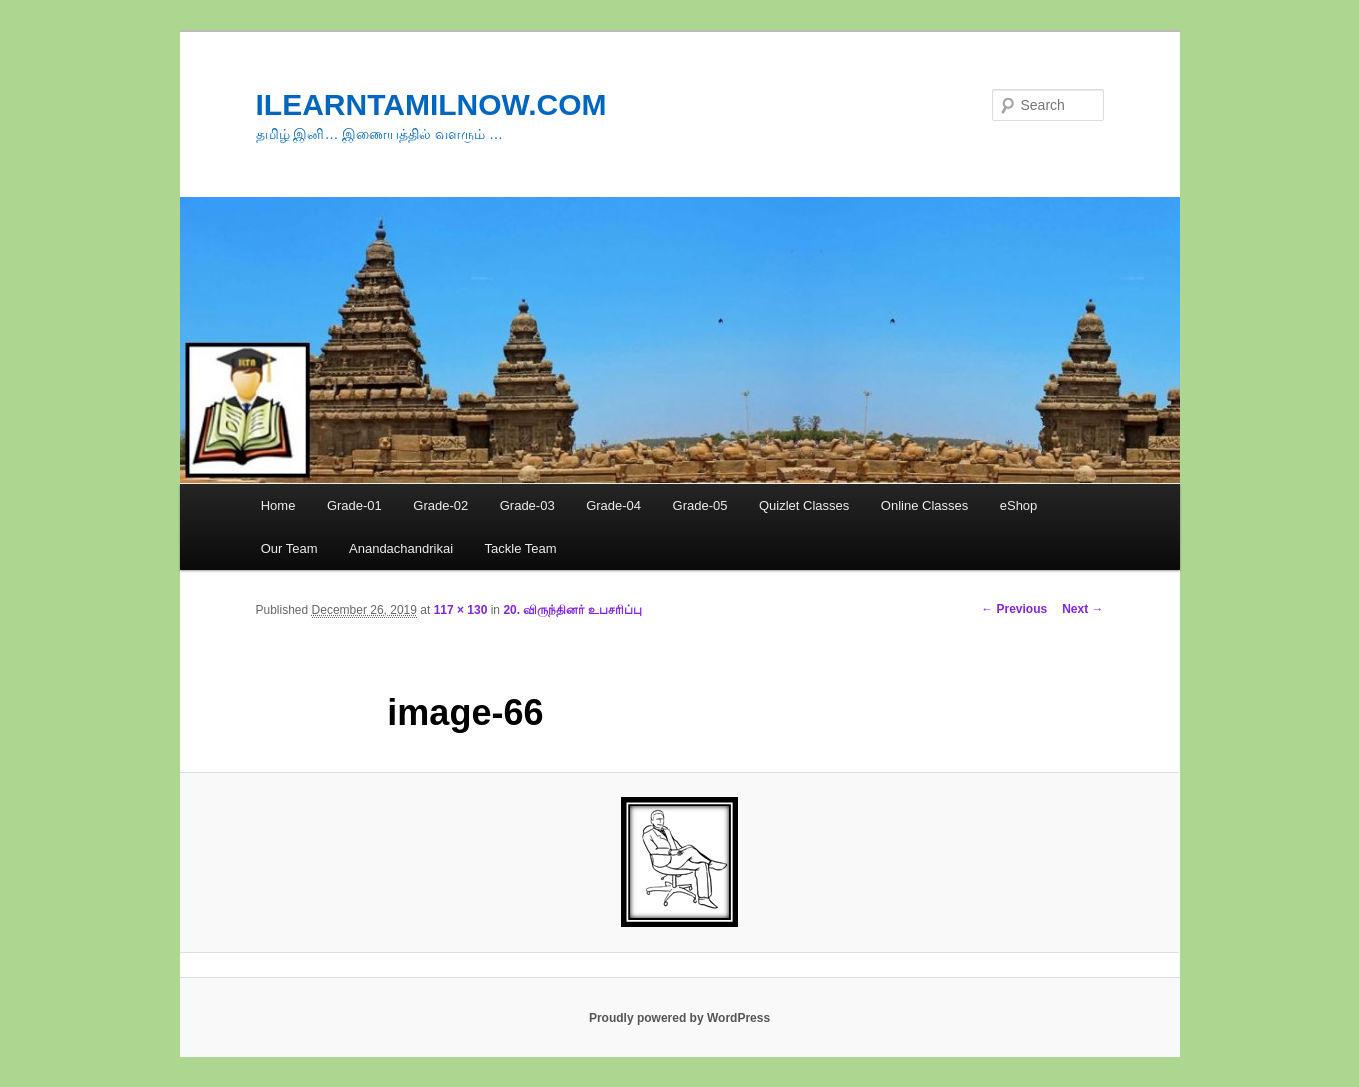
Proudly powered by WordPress (679, 1018)
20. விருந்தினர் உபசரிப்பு (572, 610)
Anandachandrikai (401, 548)
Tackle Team (521, 548)
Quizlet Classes (804, 505)
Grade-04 (613, 505)
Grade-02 (440, 505)
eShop (1019, 505)
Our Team (289, 548)
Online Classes (924, 505)
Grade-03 (527, 505)
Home (278, 505)
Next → (1082, 609)
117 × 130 (461, 610)
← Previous (1014, 609)
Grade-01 (354, 505)
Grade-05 (700, 505)
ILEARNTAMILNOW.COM (431, 104)
